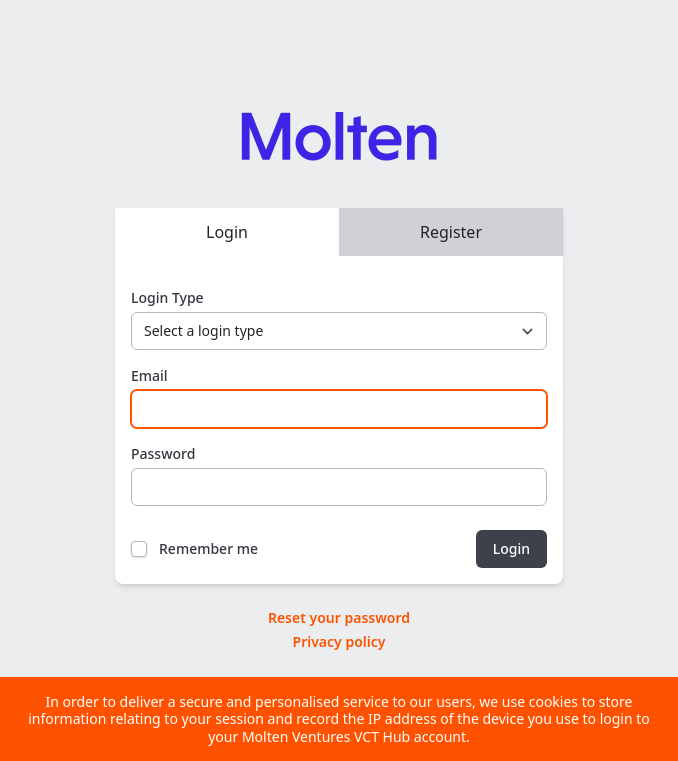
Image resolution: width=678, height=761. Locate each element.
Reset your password (339, 617)
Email (149, 375)
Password (163, 453)
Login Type (167, 297)
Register (451, 232)
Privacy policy (339, 641)
